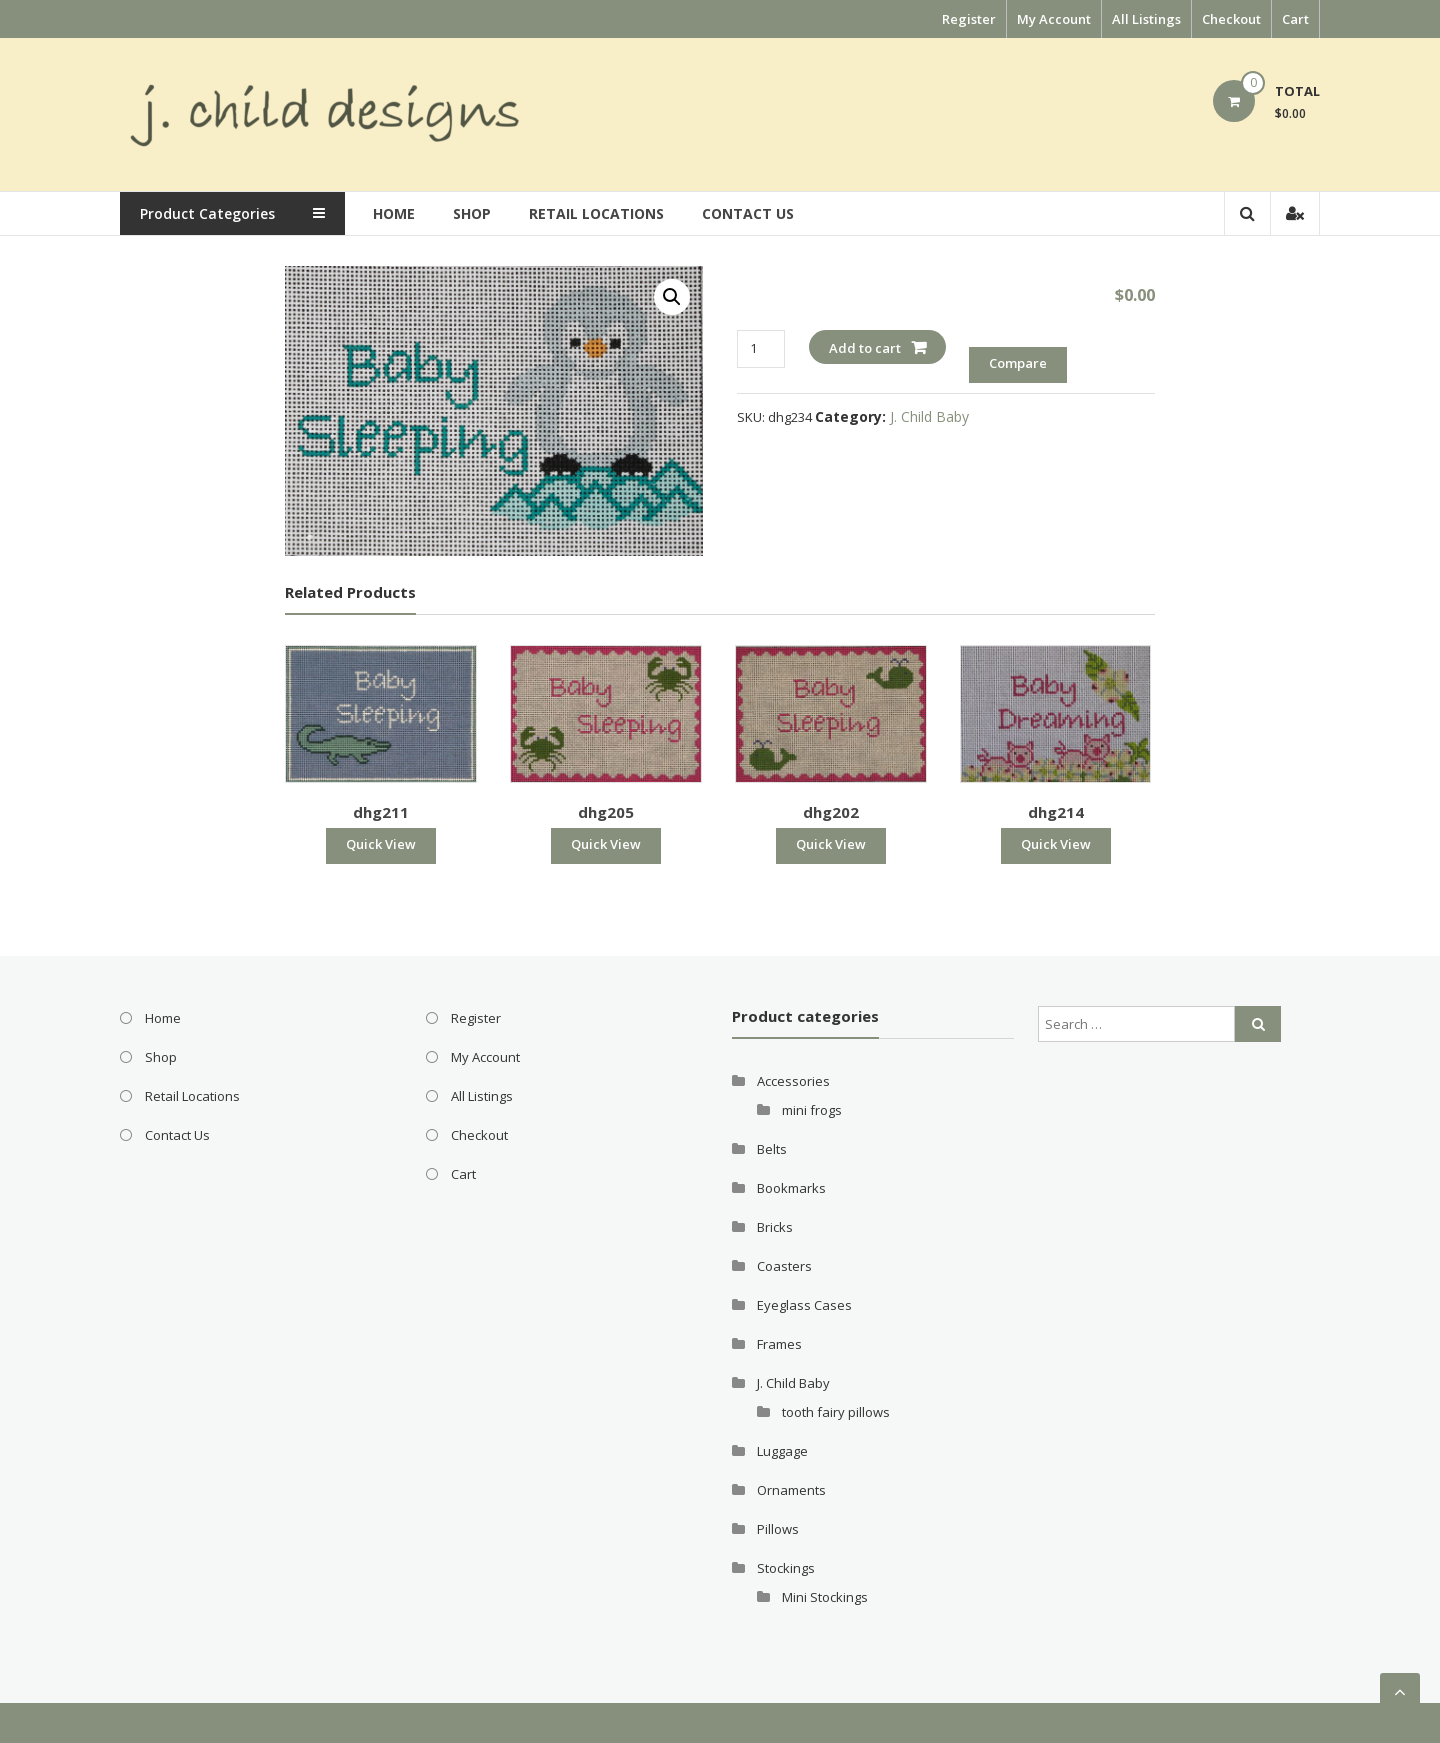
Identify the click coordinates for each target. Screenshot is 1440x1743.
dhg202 (831, 812)
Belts (772, 1149)
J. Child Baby (929, 416)
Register (969, 19)
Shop (479, 213)
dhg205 (606, 812)
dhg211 (381, 812)
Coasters (784, 1266)
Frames (779, 1344)
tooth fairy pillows (836, 1412)
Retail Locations (603, 213)
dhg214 (1056, 812)
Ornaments (791, 1490)
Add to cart (865, 348)
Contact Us (755, 213)
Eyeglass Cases (804, 1305)
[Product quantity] (760, 348)
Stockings (786, 1568)
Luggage (782, 1451)
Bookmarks (791, 1188)
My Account (1054, 19)
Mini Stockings (825, 1597)
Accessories (793, 1081)
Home (401, 213)
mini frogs (812, 1110)
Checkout (1231, 19)
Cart (1295, 19)
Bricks (775, 1227)
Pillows (778, 1529)
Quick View (381, 844)
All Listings (1146, 19)
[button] (672, 297)
